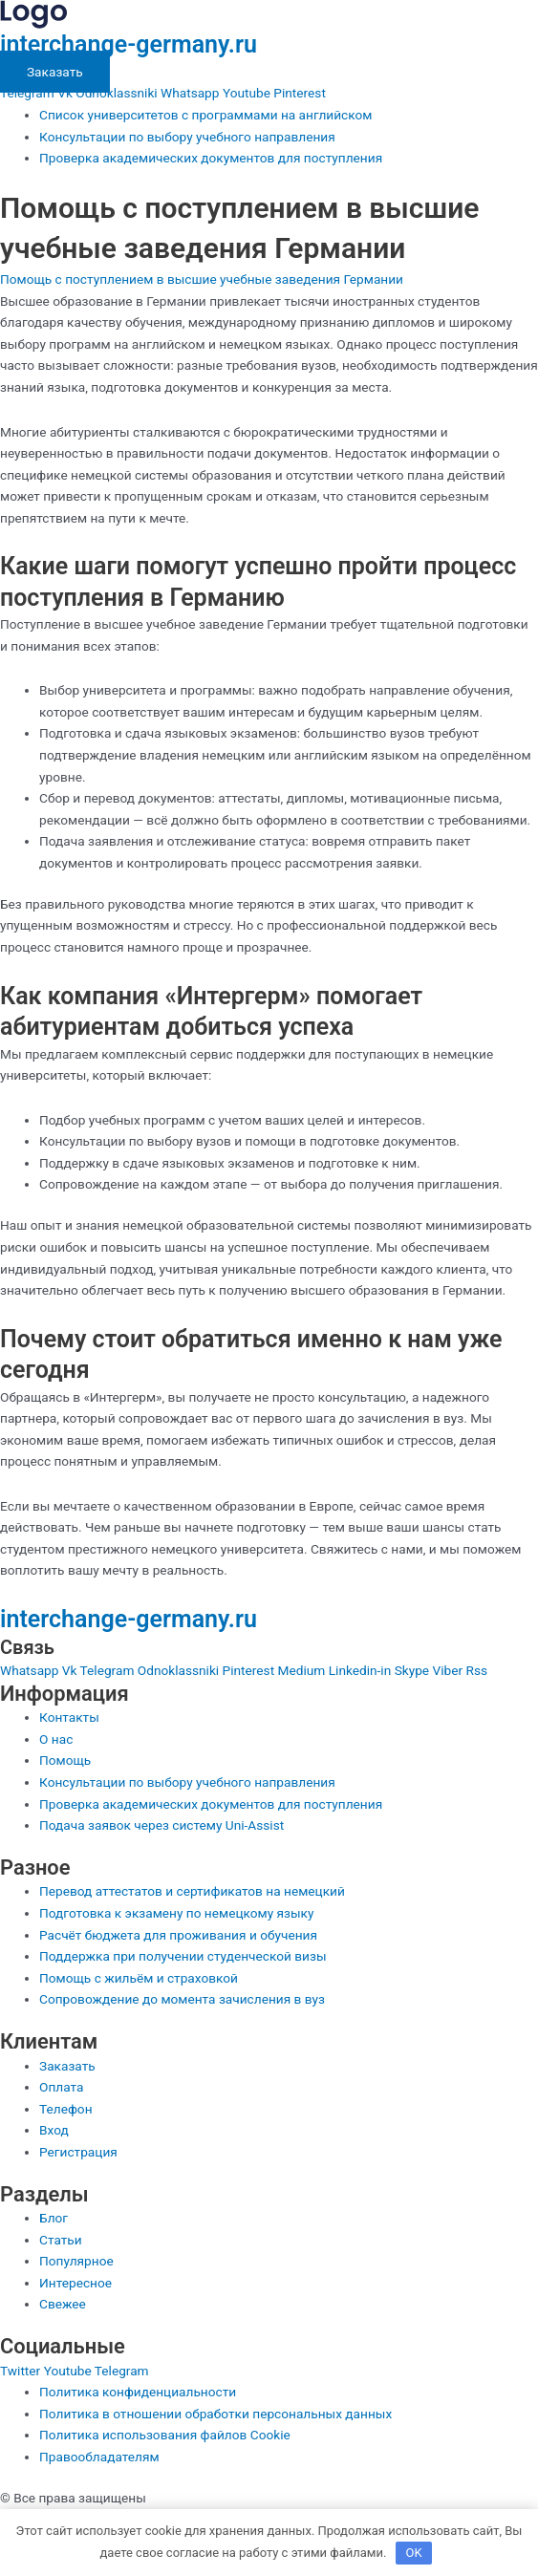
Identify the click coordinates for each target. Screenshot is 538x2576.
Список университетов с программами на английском (205, 114)
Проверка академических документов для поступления (210, 157)
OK (414, 2552)
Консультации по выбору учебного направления (187, 136)
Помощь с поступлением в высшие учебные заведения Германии (201, 279)
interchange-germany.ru (128, 44)
